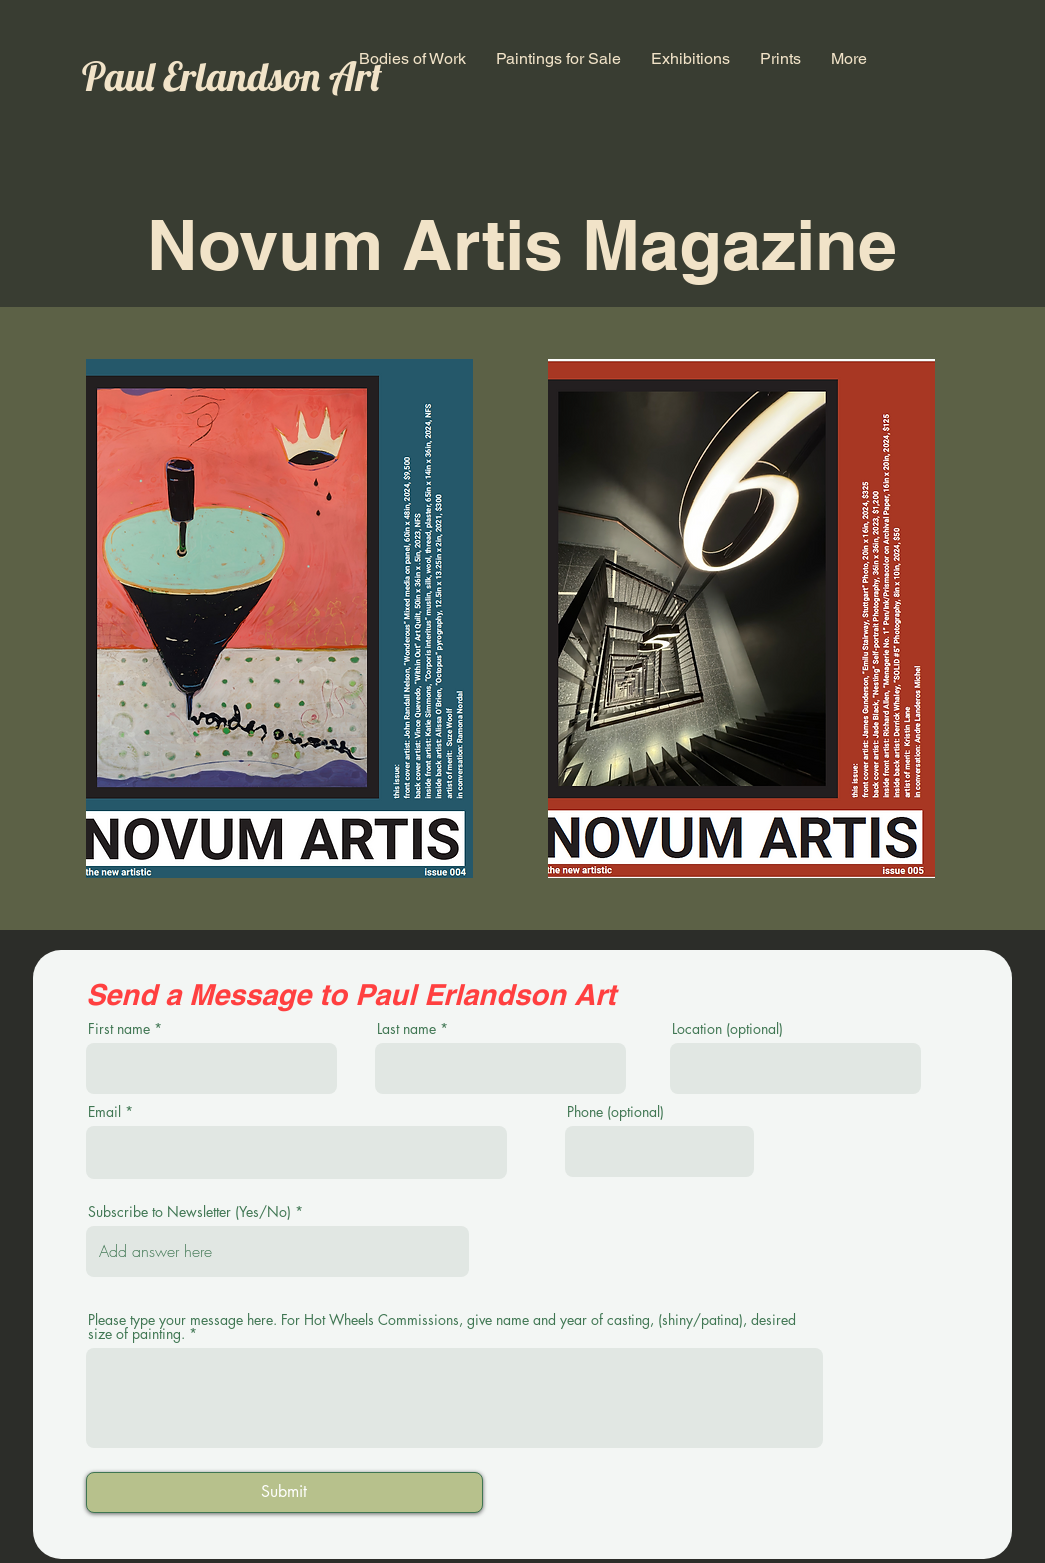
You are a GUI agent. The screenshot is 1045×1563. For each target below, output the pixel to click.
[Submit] (284, 1492)
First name (119, 1029)
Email (104, 1112)
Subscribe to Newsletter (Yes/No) (189, 1212)
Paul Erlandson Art (232, 76)
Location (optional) (727, 1029)
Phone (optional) (615, 1112)
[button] (412, 58)
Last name (406, 1029)
